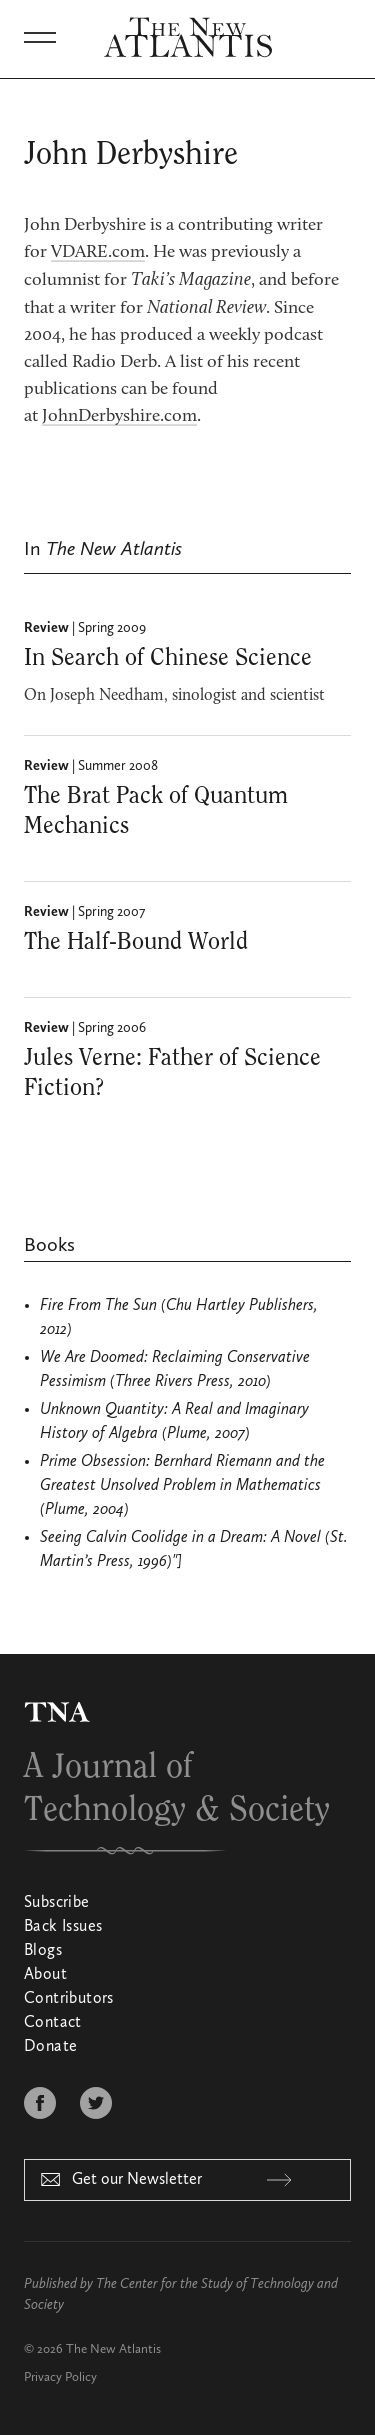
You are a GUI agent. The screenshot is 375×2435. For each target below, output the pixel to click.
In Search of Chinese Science (168, 658)
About (45, 1975)
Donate (50, 2047)
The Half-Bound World (136, 942)
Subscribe (57, 1903)
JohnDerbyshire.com (119, 417)
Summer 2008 (118, 766)
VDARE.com (98, 253)
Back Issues (63, 1927)
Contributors (69, 1999)
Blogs (43, 1951)
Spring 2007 (111, 912)
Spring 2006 (112, 1028)
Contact (53, 2023)
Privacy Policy (60, 2377)
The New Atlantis (113, 2349)
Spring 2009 (112, 628)
